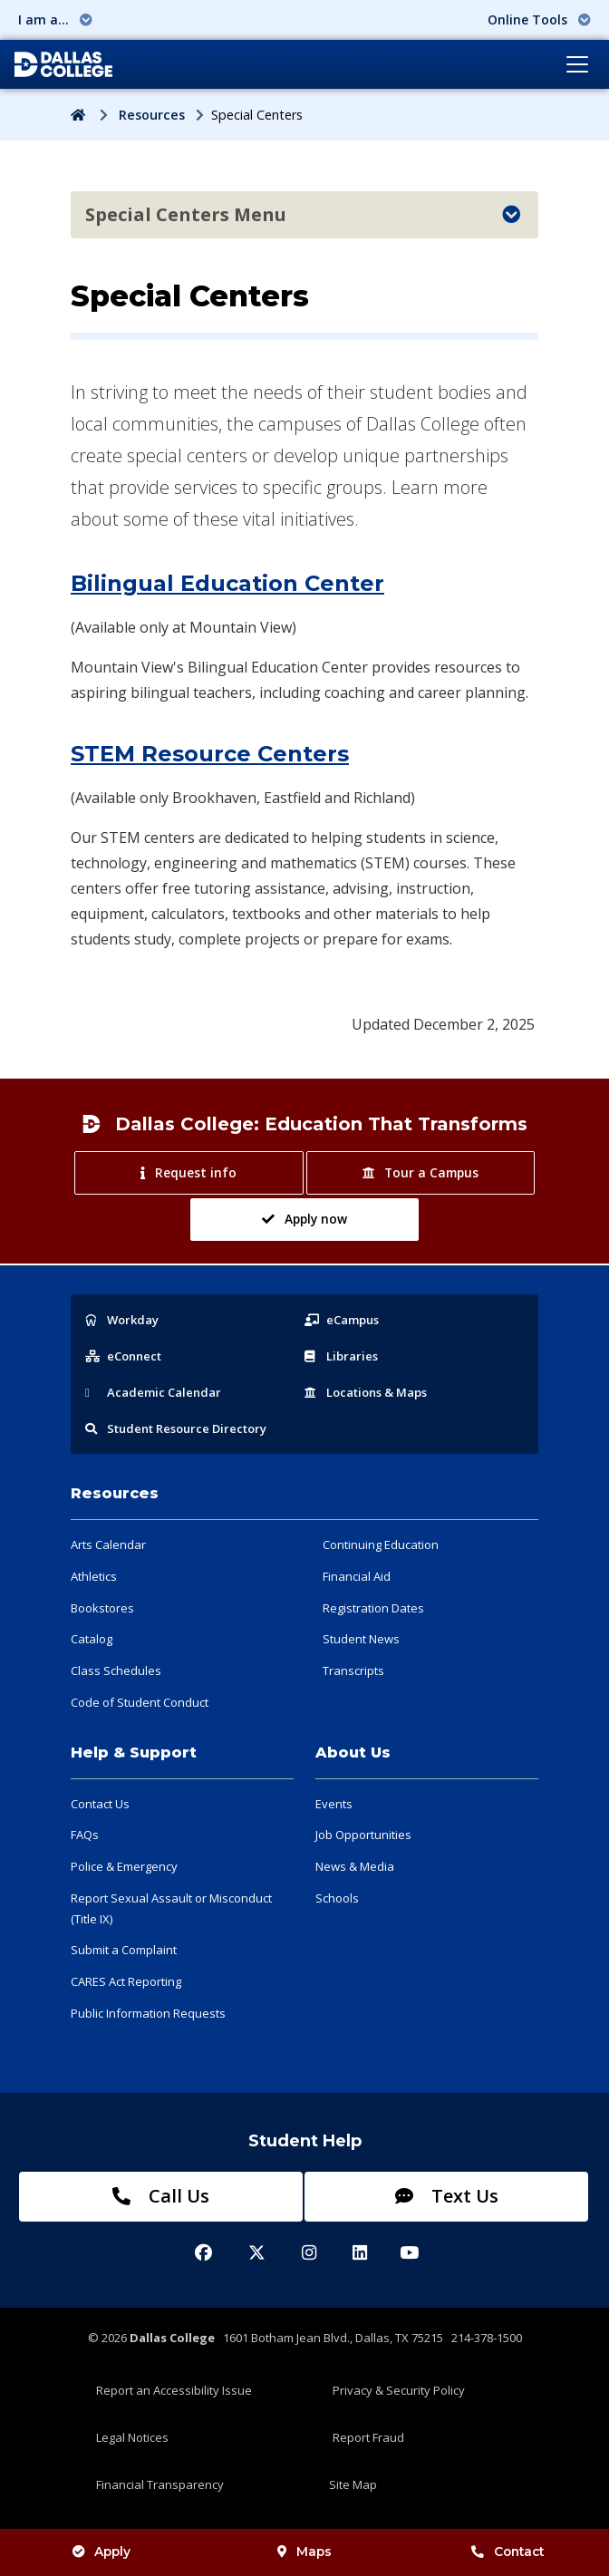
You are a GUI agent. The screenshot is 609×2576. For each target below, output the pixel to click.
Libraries (341, 1356)
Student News (361, 1639)
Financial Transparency (160, 2484)
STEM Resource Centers (210, 754)
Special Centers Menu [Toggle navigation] (302, 214)
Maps (304, 2551)
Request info (188, 1172)
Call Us (160, 2196)
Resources (152, 114)
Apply (101, 2551)
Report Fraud (368, 2437)
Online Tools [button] (539, 19)
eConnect (123, 1356)
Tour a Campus (420, 1172)
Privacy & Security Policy (399, 2390)
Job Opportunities (363, 1834)
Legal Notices (132, 2437)
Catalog (91, 1639)
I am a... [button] (55, 19)
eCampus (341, 1320)
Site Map (353, 2484)
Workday (122, 1320)
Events (334, 1804)
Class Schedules (116, 1670)
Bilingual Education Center (227, 583)
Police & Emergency (124, 1866)
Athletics (94, 1576)
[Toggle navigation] (577, 64)
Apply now (304, 1218)
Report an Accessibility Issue (174, 2390)
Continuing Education (381, 1544)
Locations (365, 1392)
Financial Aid (357, 1576)
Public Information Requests (148, 2013)
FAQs (85, 1834)
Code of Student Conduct (139, 1702)
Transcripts (353, 1670)
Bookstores (102, 1608)
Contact (507, 2551)
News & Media (354, 1866)
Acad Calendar (153, 1392)
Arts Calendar (108, 1544)
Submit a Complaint (124, 1950)
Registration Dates (373, 1608)
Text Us (446, 2196)
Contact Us (100, 1804)
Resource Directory (175, 1428)
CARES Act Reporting (126, 1981)
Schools (337, 1898)
